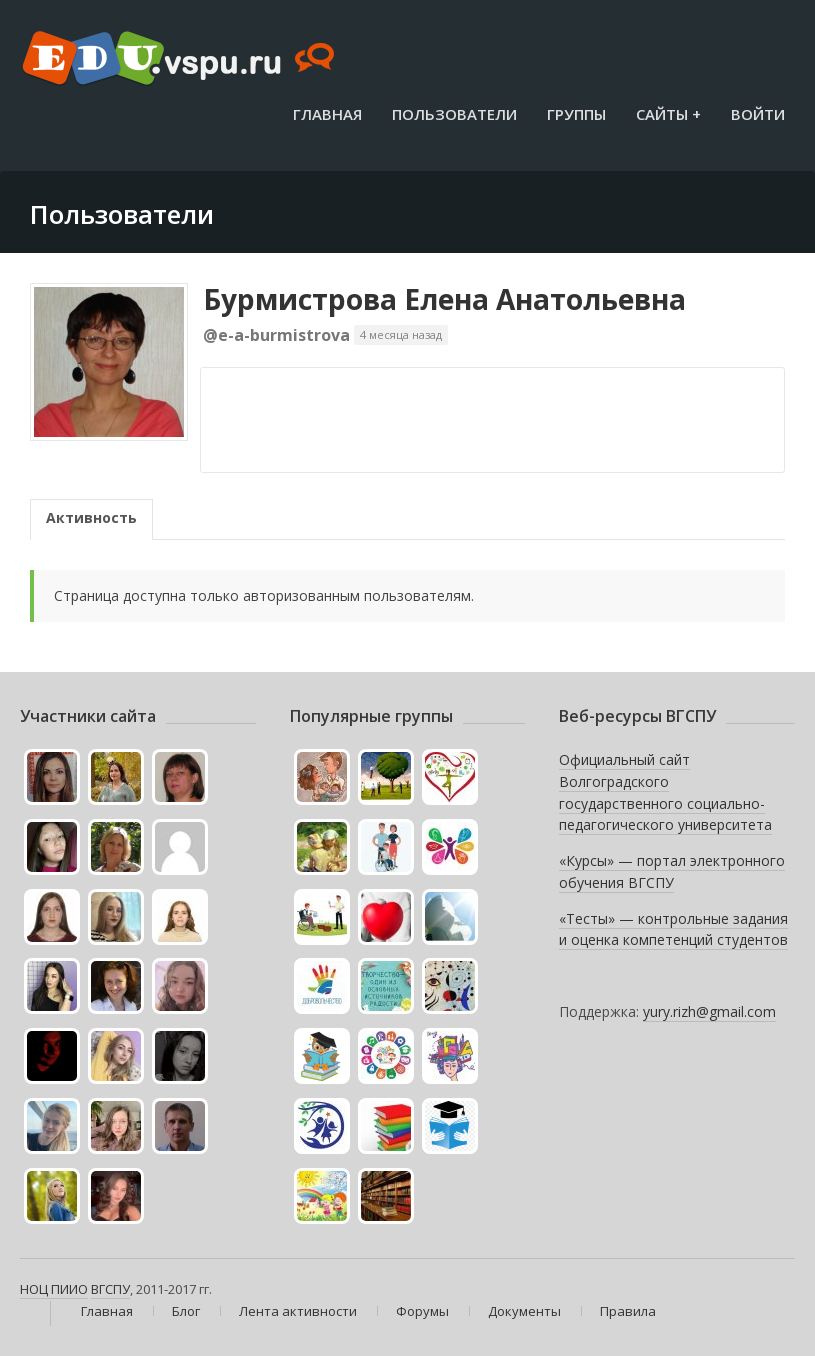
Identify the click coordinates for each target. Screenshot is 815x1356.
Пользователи (454, 114)
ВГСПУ (110, 1289)
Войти (758, 114)
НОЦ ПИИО (54, 1289)
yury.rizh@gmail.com (709, 1011)
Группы (576, 114)
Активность (91, 517)
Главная (327, 114)
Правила (628, 1311)
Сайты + (668, 114)
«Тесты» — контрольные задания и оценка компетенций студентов (673, 929)
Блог (186, 1311)
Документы (524, 1311)
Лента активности (298, 1311)
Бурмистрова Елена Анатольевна (444, 299)
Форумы (422, 1311)
